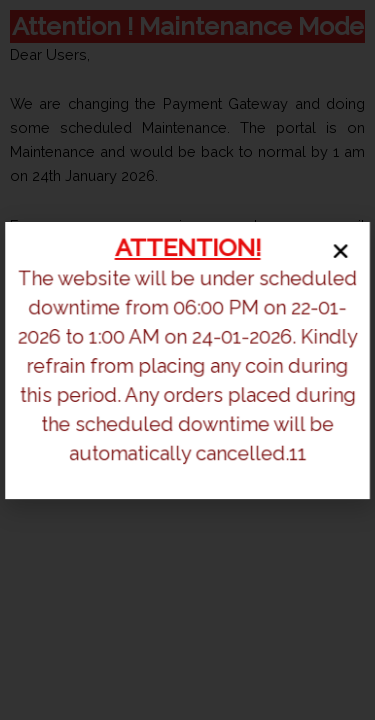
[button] (338, 252)
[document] (187, 360)
